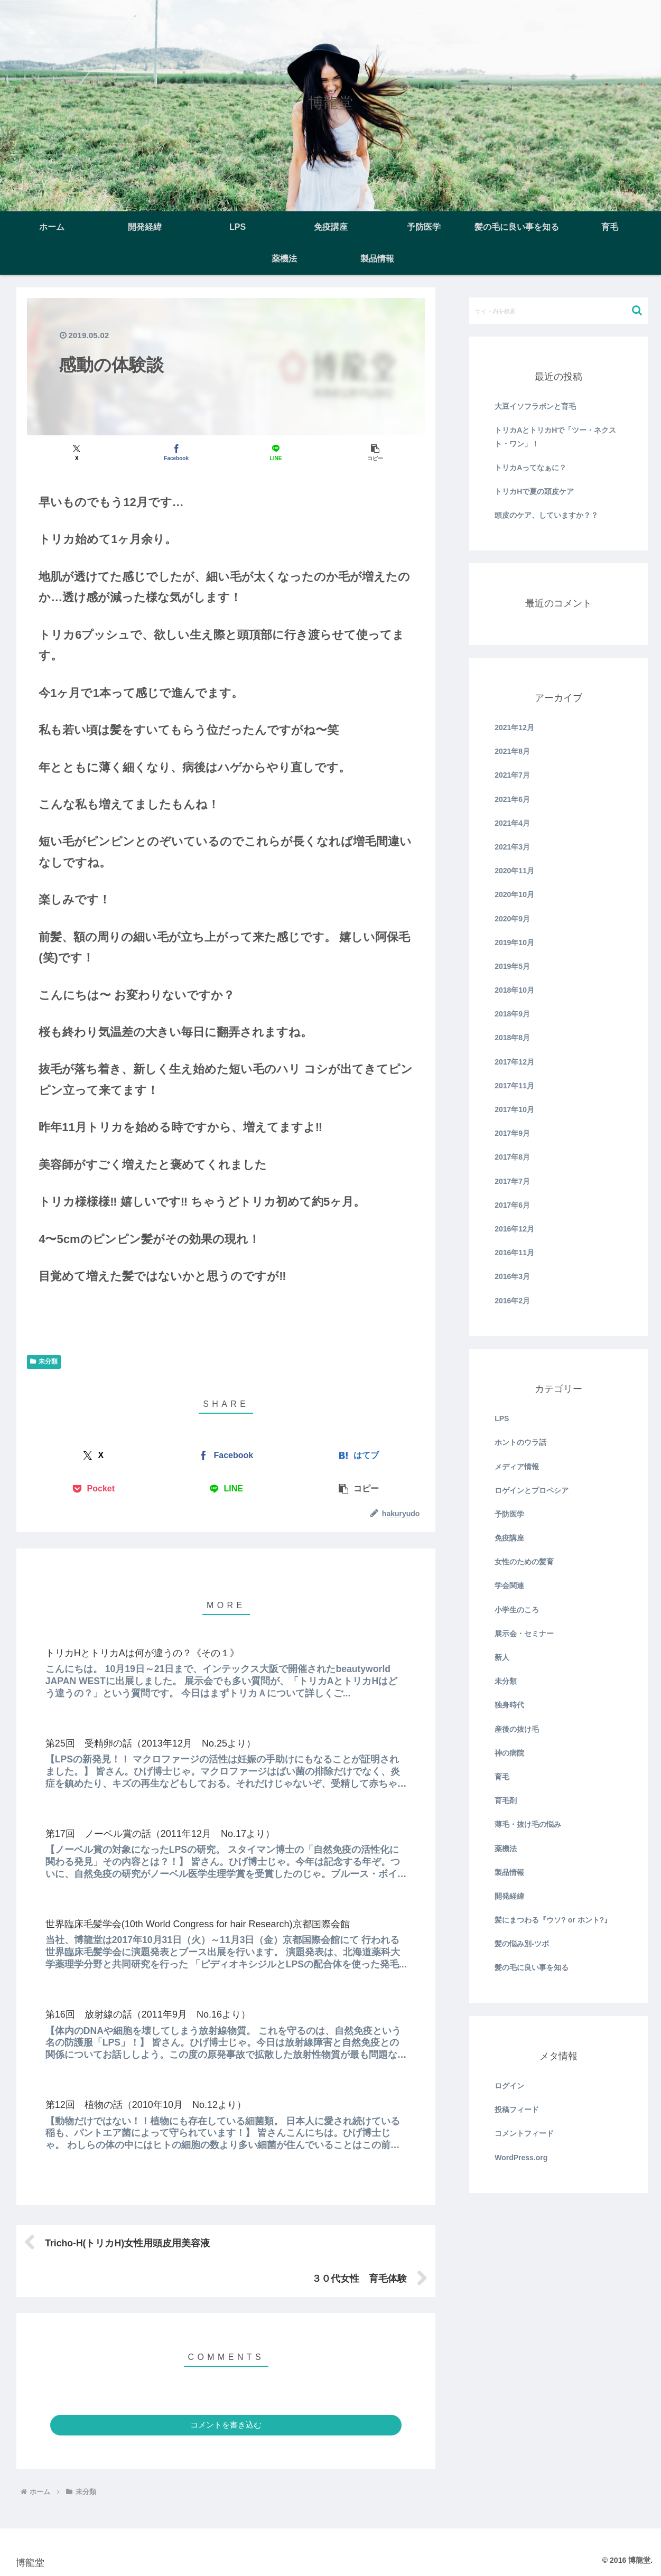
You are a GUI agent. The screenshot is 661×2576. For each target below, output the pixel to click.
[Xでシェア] (77, 452)
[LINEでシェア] (276, 452)
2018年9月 (512, 1014)
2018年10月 (514, 990)
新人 (502, 1657)
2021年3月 (512, 847)
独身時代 (509, 1705)
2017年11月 (514, 1085)
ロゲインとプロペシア (532, 1490)
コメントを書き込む (226, 2424)
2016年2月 (512, 1300)
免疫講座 (509, 1538)
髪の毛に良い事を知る (532, 1967)
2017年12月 (514, 1062)
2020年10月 (514, 894)
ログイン (509, 2086)
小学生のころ (517, 1610)
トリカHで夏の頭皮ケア (534, 491)
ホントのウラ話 (520, 1442)
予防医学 (509, 1514)
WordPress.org (521, 2157)
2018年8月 (512, 1037)
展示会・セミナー (524, 1633)
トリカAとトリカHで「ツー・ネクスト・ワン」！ (555, 436)
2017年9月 (512, 1133)
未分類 (44, 1361)
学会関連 (509, 1585)
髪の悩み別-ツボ (522, 1943)
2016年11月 (514, 1252)
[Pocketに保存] (93, 1489)
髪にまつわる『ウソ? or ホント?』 (553, 1920)
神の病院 (509, 1753)
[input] (558, 310)
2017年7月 (512, 1181)
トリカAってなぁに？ (530, 467)
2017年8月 (512, 1157)
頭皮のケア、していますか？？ (546, 515)
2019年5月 (512, 966)
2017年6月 (512, 1205)
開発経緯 (509, 1896)
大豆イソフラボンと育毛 (535, 406)
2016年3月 (512, 1276)
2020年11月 (514, 870)
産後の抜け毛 (517, 1729)
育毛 (502, 1776)
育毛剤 (506, 1800)
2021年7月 (512, 775)
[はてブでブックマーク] (358, 1456)
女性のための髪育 (524, 1561)
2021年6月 (512, 799)
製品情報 (509, 1872)
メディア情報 (517, 1466)
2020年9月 (512, 918)
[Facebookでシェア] (176, 452)
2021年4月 (512, 823)
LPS (502, 1418)
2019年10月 (514, 942)
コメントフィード (524, 2133)
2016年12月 (514, 1229)
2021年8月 (512, 751)
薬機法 (506, 1848)
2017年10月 (514, 1109)
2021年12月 (514, 727)
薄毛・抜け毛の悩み (528, 1824)
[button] (375, 452)
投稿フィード (517, 2109)
